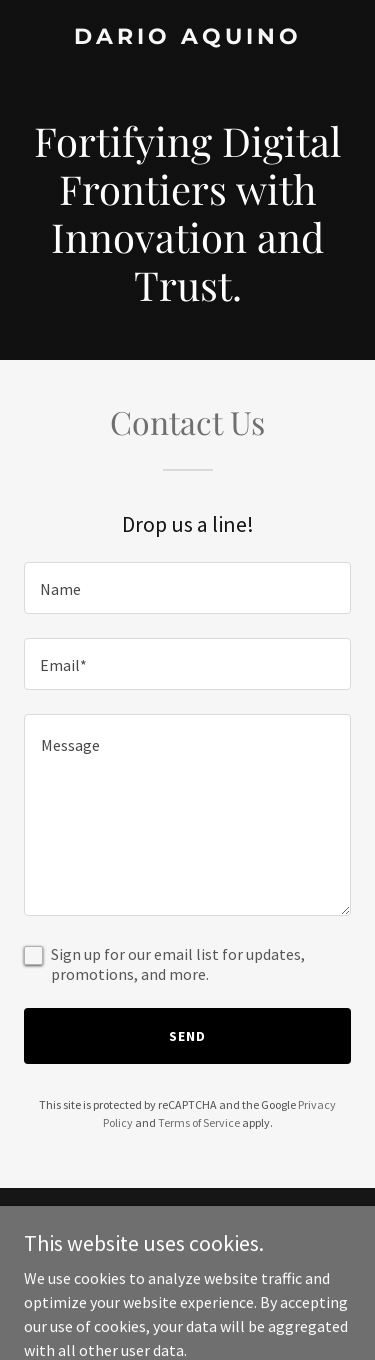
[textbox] (187, 588)
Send (187, 1036)
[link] (187, 38)
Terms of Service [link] (199, 1122)
